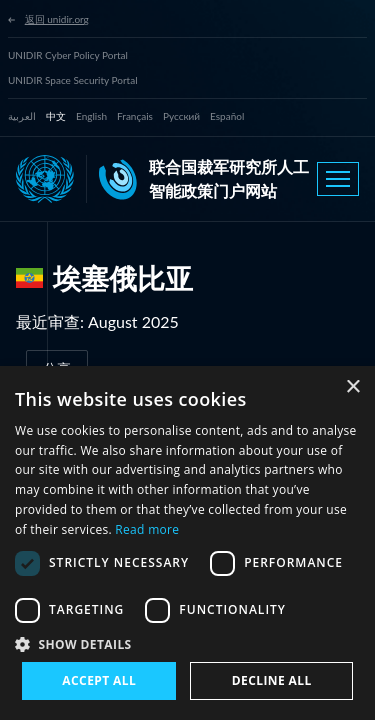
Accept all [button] (99, 680)
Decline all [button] (272, 680)
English (91, 116)
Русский (181, 116)
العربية (22, 116)
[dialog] (187, 543)
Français (135, 116)
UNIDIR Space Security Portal (73, 80)
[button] (187, 644)
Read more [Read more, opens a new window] (147, 529)
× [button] (352, 387)
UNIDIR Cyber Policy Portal (68, 55)
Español (227, 116)
